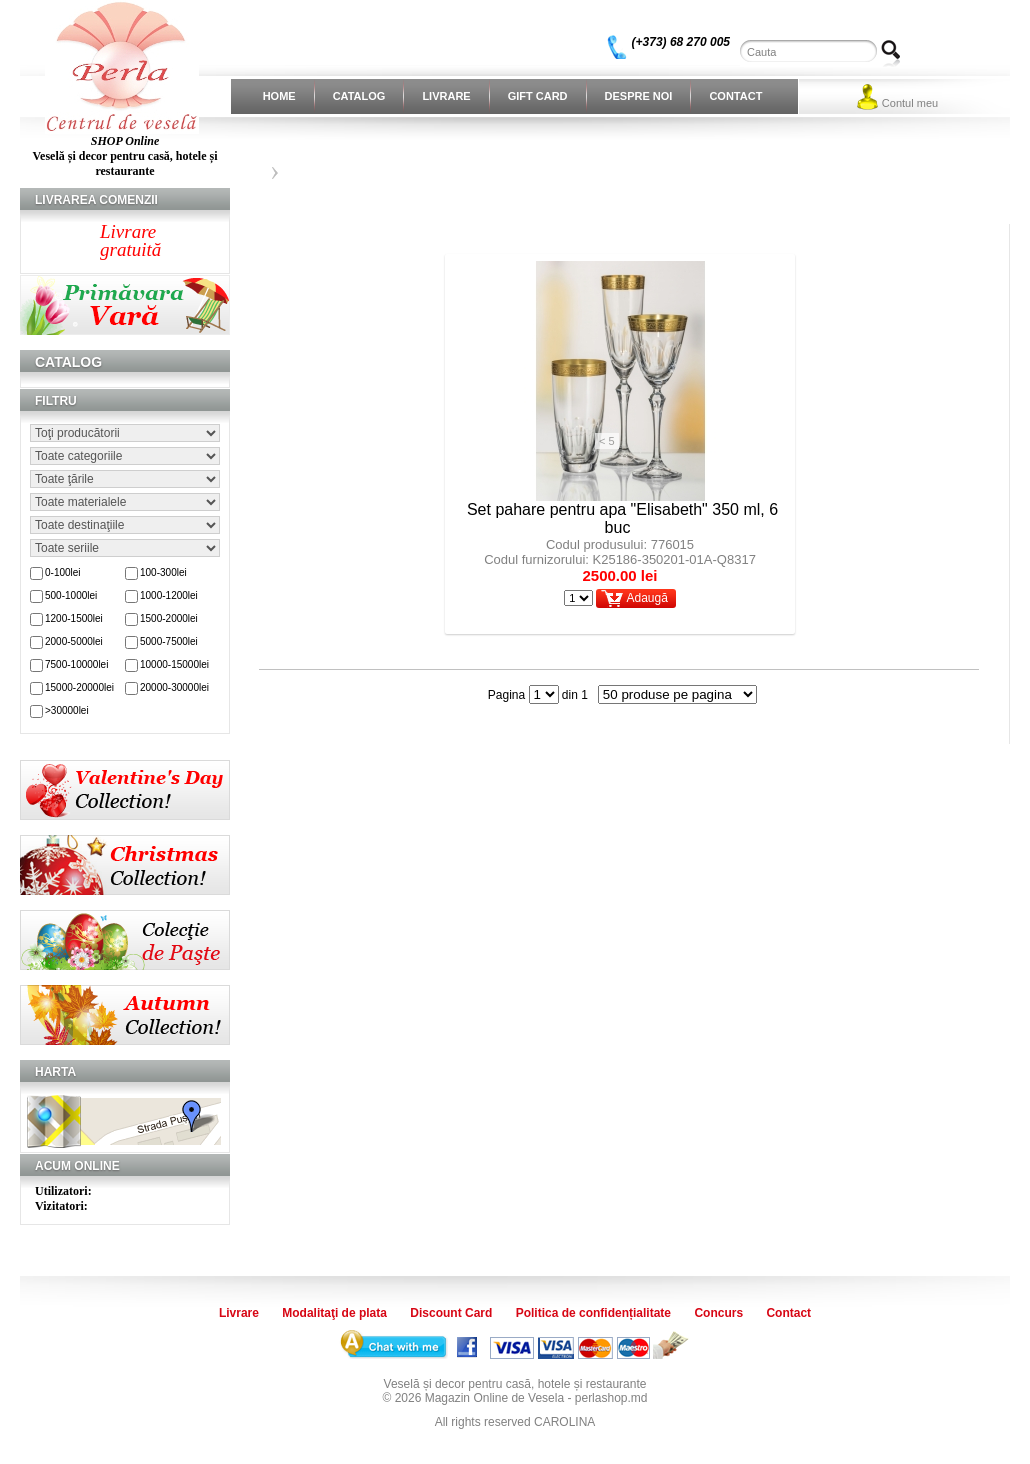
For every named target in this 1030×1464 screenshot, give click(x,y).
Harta (55, 1072)
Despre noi (639, 96)
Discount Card (451, 1313)
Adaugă (646, 598)
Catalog (359, 96)
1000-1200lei (169, 595)
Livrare (446, 96)
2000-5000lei (74, 641)
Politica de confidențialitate (593, 1313)
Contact (735, 96)
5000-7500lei (169, 641)
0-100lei (63, 572)
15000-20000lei (79, 687)
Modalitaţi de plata (334, 1313)
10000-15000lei (174, 664)
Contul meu (910, 103)
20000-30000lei (174, 687)
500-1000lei (71, 595)
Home (279, 96)
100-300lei (163, 572)
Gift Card (538, 96)
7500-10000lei (76, 664)
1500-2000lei (169, 618)
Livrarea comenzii (96, 200)
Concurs (718, 1313)
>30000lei (67, 710)
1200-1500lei (74, 618)
